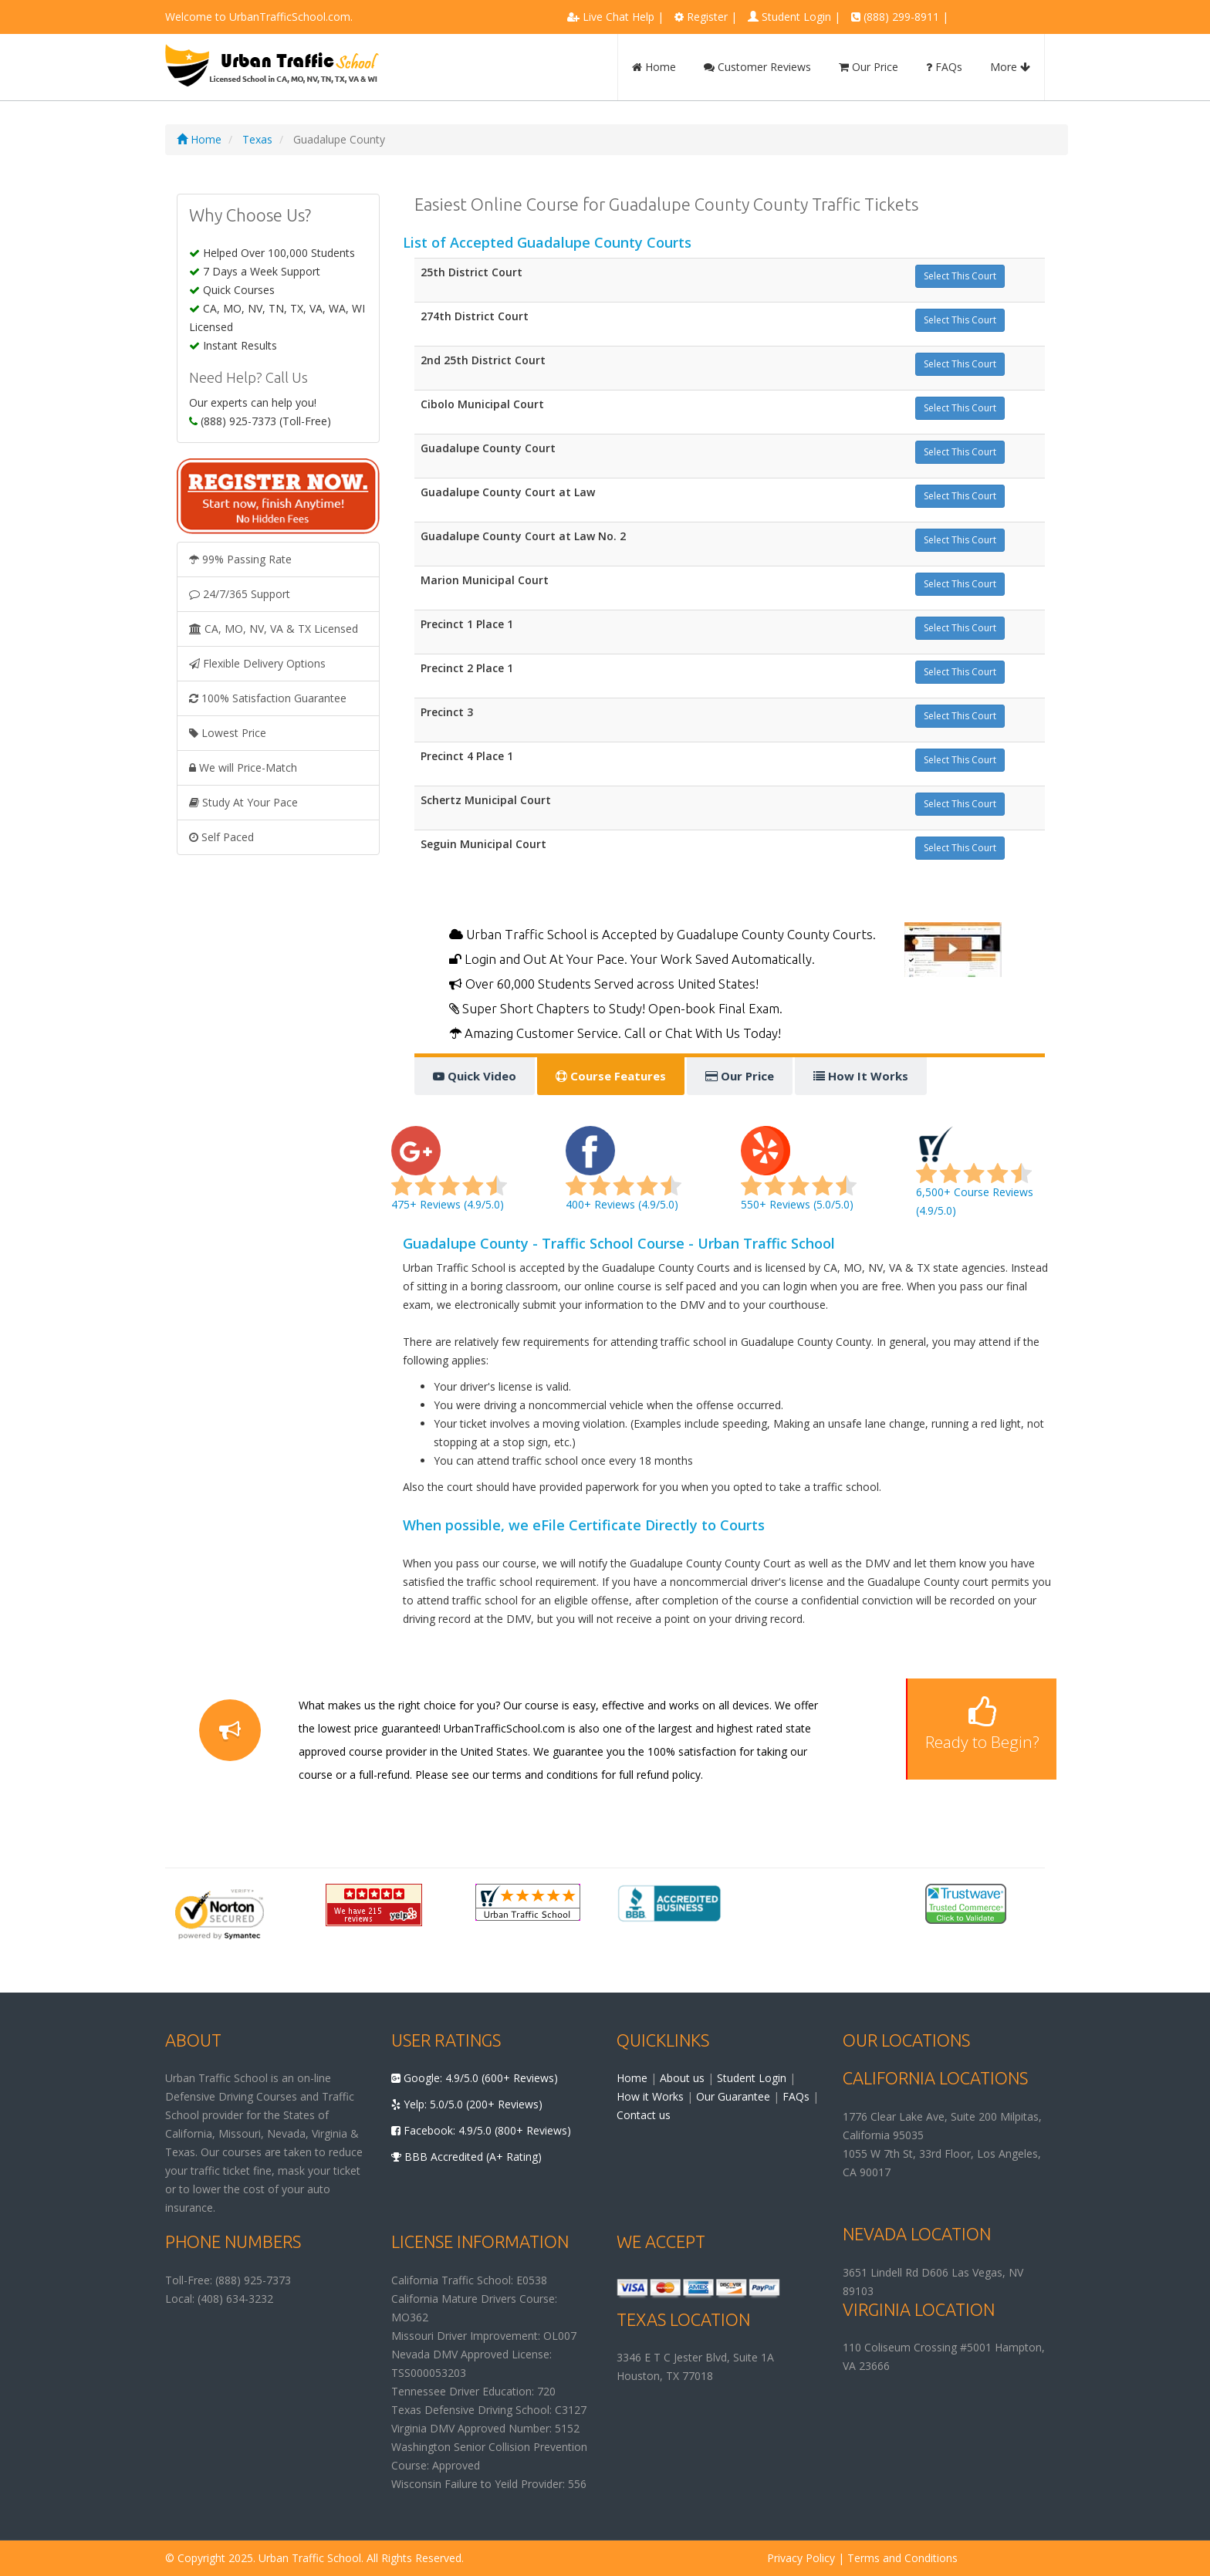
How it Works (650, 2096)
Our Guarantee (733, 2096)
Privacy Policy (801, 2558)
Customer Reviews (757, 66)
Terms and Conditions (902, 2558)
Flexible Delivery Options (257, 663)
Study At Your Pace (243, 802)
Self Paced (221, 837)
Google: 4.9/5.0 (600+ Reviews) (474, 2078)
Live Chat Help (618, 16)
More (1010, 66)
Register (707, 16)
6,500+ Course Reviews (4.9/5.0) (974, 1177)
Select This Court (960, 275)
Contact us (644, 2115)
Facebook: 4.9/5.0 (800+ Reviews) (481, 2130)
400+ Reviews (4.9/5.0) (623, 1177)
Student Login (796, 16)
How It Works (860, 1075)
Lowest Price (227, 732)
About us (682, 2078)
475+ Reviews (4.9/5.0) (449, 1177)
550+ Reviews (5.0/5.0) (799, 1177)
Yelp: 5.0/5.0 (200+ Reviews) (466, 2104)
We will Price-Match (243, 767)
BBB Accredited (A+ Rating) (466, 2156)
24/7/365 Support (239, 594)
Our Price (868, 66)
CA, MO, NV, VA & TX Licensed (273, 628)
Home (654, 66)
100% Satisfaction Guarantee (267, 698)
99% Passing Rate (240, 559)
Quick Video (474, 1075)
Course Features (611, 1075)
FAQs (944, 66)
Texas (257, 139)
